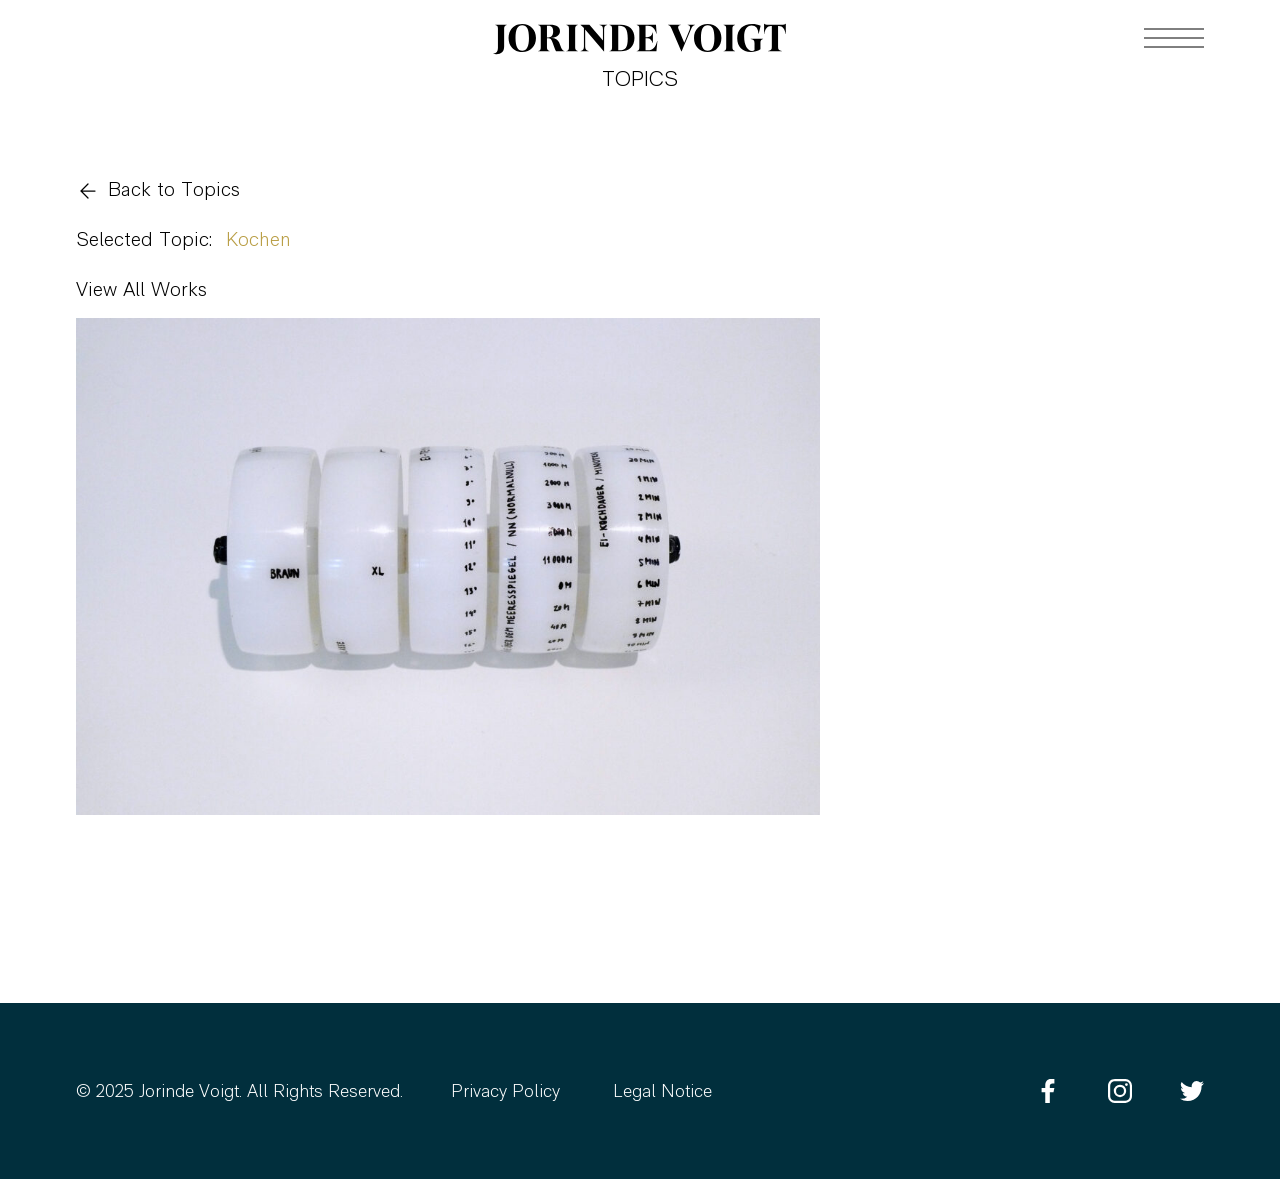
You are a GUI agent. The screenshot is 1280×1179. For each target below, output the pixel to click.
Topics (640, 80)
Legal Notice (662, 1092)
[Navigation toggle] (1174, 38)
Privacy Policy (505, 1092)
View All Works (141, 291)
